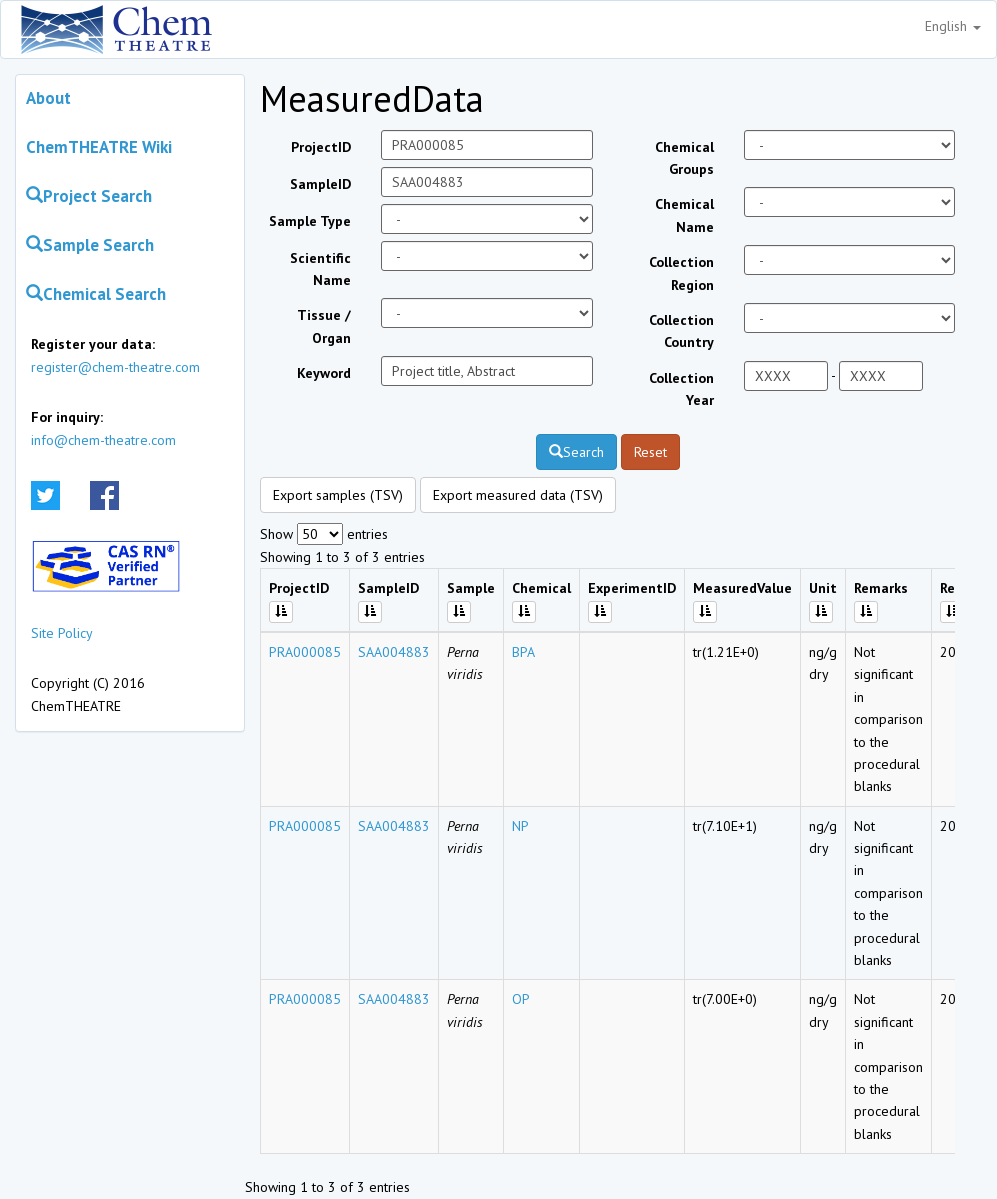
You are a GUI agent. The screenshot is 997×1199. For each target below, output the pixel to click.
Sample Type (310, 221)
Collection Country (681, 331)
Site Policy (62, 633)
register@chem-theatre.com (115, 367)
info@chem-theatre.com (103, 440)
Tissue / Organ (324, 326)
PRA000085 (305, 652)
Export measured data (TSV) (518, 495)
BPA (523, 652)
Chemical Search (96, 294)
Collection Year (681, 389)
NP (520, 826)
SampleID (320, 184)
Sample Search (90, 245)
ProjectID (321, 147)
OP (521, 999)
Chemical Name (684, 215)
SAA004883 (394, 652)
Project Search (89, 196)
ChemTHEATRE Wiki (99, 147)
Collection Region (681, 273)
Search (576, 452)
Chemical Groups (684, 158)
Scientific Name (320, 269)
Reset (650, 452)
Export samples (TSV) (338, 495)
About (48, 98)
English (953, 26)
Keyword (324, 373)
